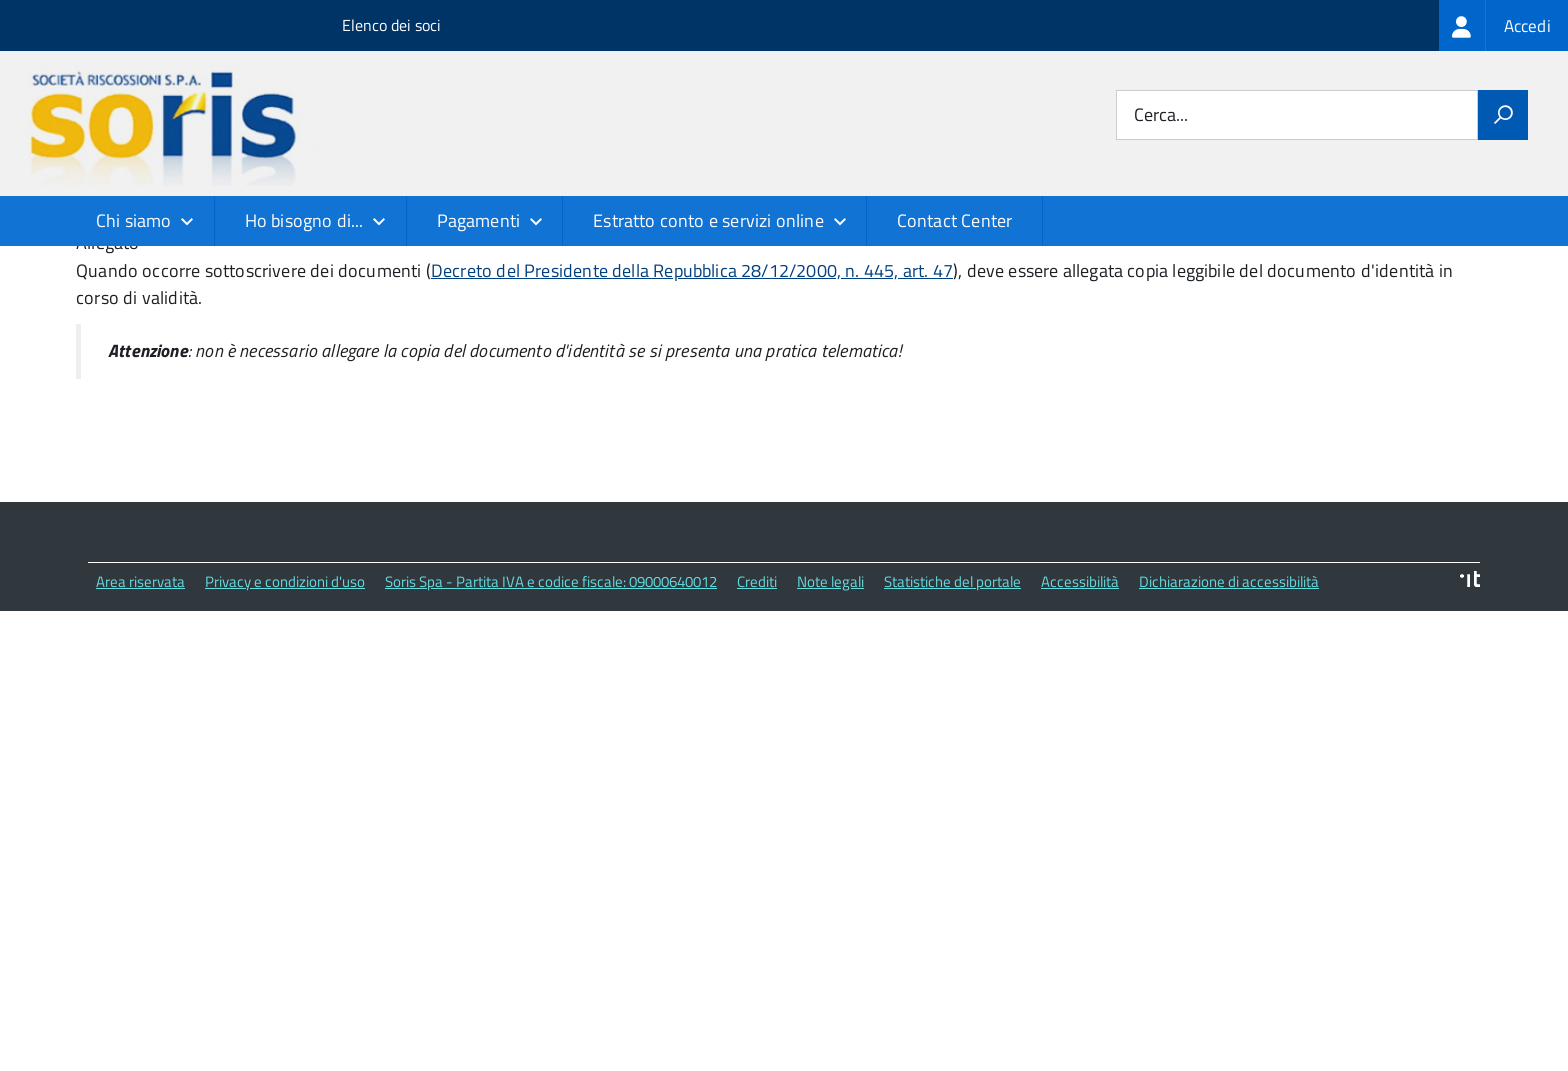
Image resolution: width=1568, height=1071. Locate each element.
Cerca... (1161, 115)
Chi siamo (134, 220)
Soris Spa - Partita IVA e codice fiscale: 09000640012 (551, 725)
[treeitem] (1503, 25)
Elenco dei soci (391, 25)
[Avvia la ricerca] (1503, 115)
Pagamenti (479, 220)
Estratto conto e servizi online (708, 220)
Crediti (757, 725)
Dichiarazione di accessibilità (1229, 725)
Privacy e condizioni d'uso (285, 725)
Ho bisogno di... (304, 220)
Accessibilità (1080, 725)
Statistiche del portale (952, 725)
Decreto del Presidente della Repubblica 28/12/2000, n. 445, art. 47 (692, 414)
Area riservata (140, 725)
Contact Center (955, 220)
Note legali (830, 725)
